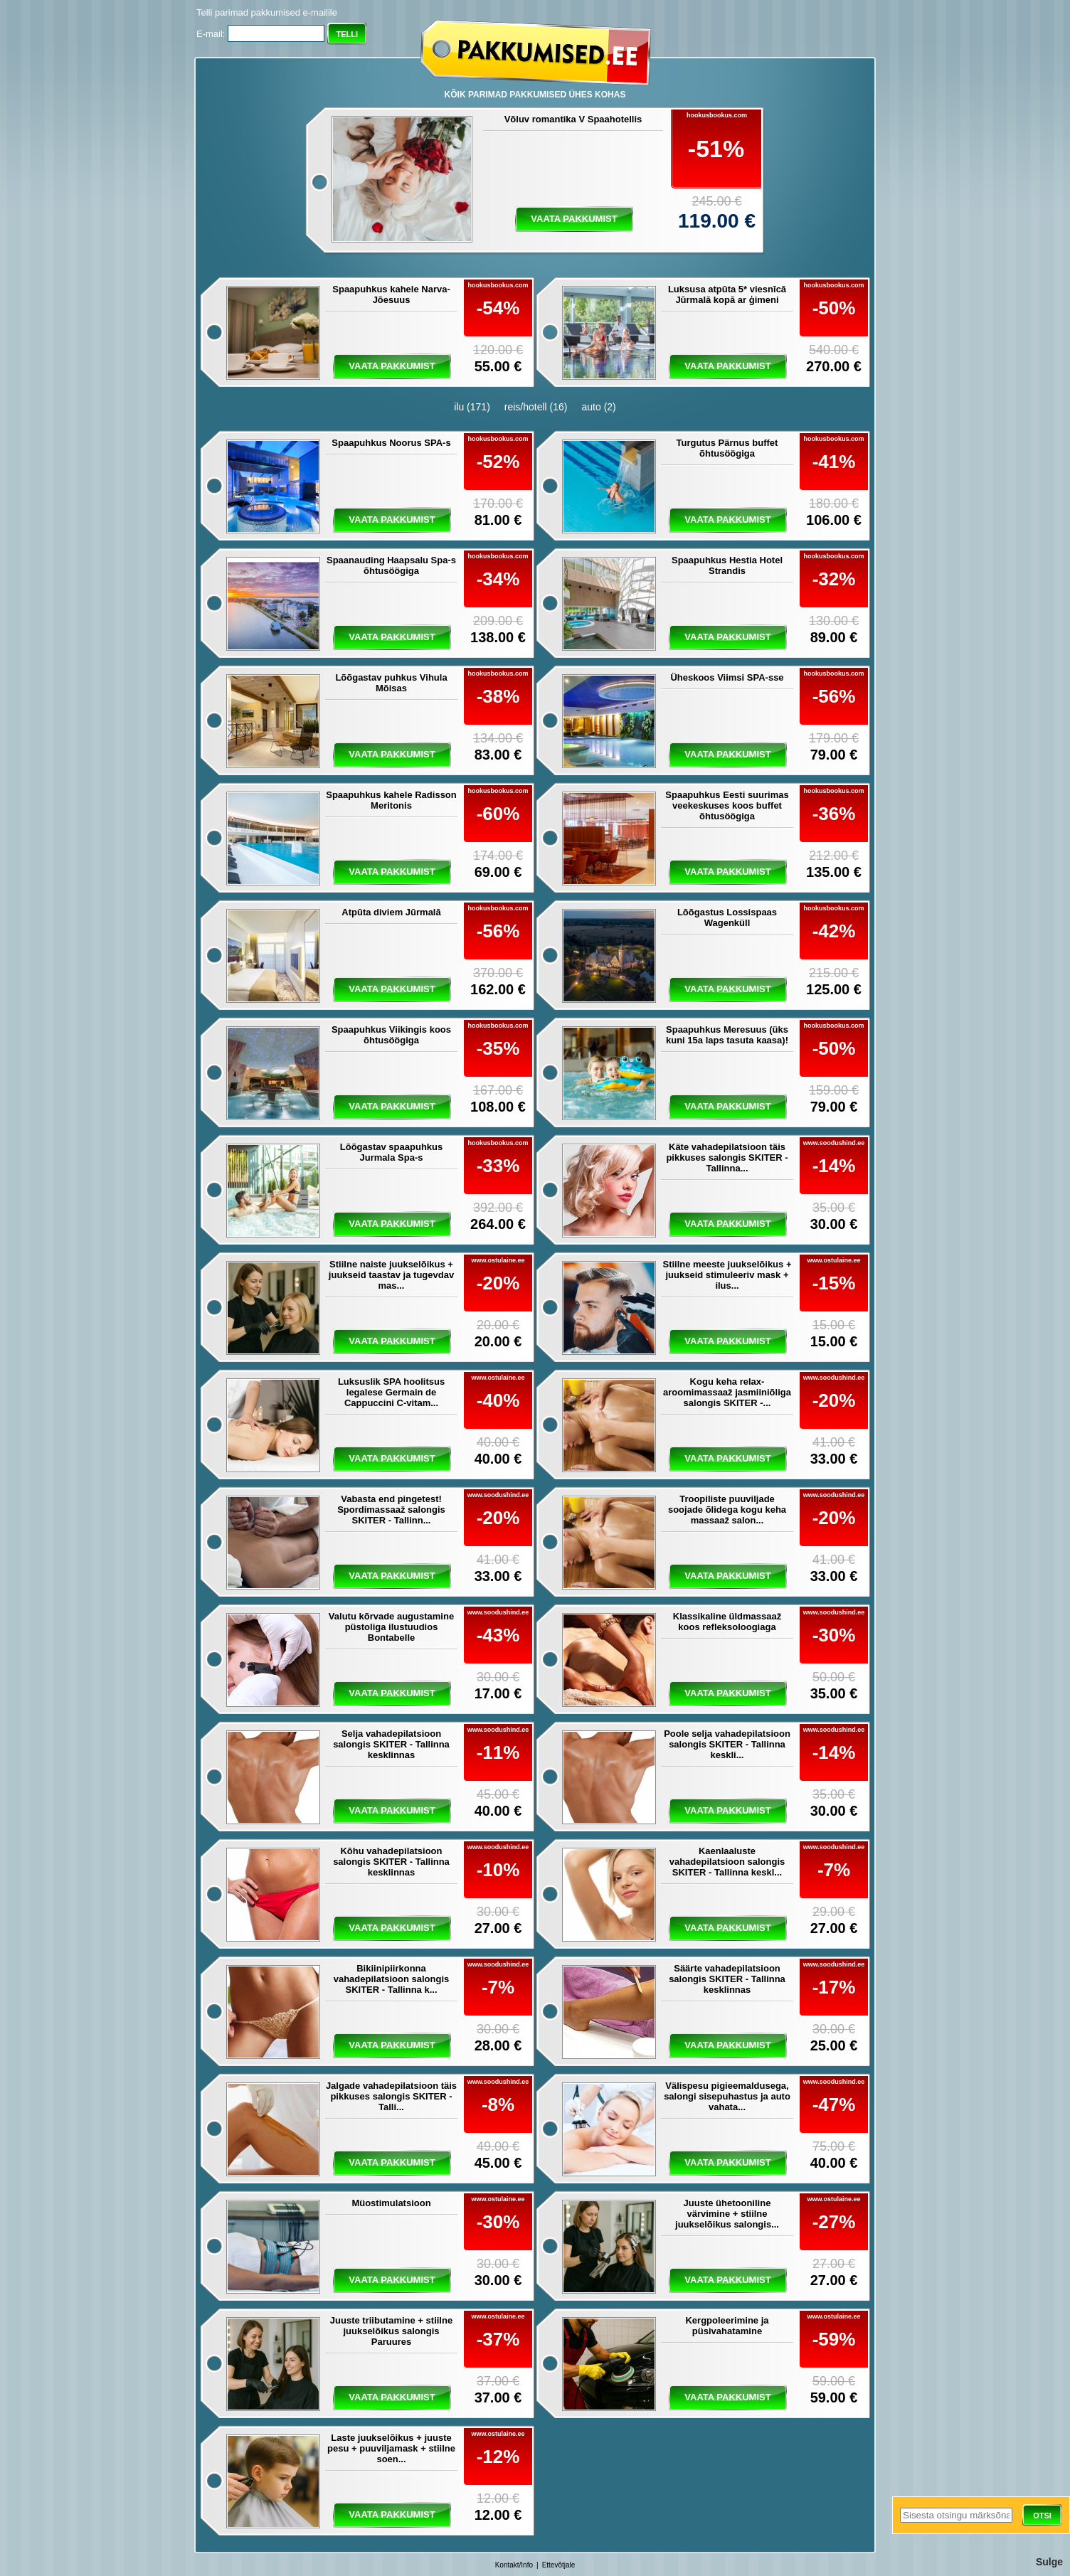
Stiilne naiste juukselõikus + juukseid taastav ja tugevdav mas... (391, 1275)
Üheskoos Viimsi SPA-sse (726, 677)
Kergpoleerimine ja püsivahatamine (726, 2325)
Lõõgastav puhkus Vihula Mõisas (391, 682)
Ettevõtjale (559, 2565)
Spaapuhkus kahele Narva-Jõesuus (391, 294)
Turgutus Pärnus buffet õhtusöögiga (727, 448)
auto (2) (599, 407)
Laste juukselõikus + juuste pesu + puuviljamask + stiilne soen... (391, 2448)
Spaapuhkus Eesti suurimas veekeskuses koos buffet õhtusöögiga (726, 805)
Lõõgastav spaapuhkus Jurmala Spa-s (391, 1152)
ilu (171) (472, 407)
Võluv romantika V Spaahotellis (573, 119)
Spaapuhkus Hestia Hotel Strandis (727, 565)
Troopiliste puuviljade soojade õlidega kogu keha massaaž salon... (727, 1510)
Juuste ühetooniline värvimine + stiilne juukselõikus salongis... (727, 2214)
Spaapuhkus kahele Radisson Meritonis (391, 800)
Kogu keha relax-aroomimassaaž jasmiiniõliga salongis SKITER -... (727, 1392)
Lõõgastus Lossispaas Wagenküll (727, 917)
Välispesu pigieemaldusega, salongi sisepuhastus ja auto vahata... (727, 2096)
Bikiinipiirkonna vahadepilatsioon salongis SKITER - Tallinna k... (392, 1979)
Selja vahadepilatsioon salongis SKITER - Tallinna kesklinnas (391, 1744)
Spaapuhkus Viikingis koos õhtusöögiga (391, 1034)
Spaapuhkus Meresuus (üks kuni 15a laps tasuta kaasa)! (727, 1034)
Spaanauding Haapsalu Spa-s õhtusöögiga (391, 565)
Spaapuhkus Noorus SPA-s (391, 442)
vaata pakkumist (574, 218)
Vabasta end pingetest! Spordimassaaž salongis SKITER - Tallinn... (391, 1510)
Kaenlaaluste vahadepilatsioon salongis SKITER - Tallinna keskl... (727, 1862)
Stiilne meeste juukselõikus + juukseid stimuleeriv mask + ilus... (727, 1275)
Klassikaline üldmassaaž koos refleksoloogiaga (727, 1621)
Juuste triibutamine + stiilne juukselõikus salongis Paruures (391, 2331)
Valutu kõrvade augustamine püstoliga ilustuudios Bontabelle (391, 1627)
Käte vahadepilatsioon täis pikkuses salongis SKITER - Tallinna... (727, 1157)
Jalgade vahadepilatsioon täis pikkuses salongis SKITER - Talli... (391, 2096)
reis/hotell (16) (536, 407)
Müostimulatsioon (390, 2203)
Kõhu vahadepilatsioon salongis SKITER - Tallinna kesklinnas (391, 1862)
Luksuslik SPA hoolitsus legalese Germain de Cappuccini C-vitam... (391, 1392)
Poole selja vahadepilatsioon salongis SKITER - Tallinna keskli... (727, 1744)
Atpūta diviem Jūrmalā (390, 912)
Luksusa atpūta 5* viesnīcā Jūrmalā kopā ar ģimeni (727, 294)
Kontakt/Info (514, 2565)
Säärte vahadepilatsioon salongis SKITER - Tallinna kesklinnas (727, 1979)
